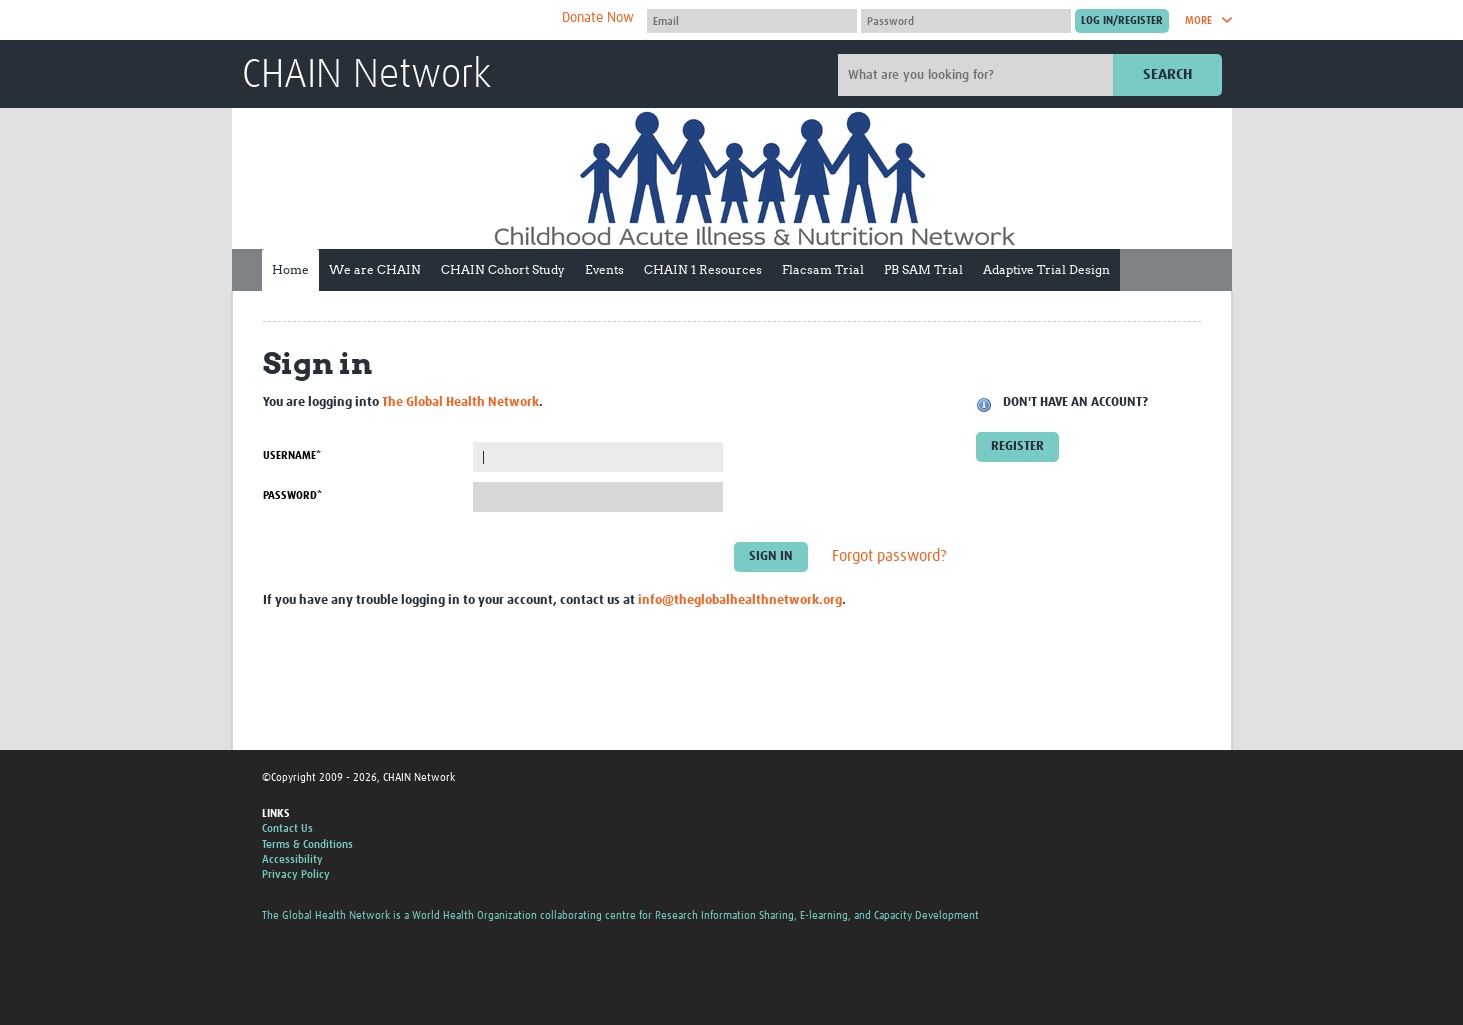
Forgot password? (889, 557)
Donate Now (598, 18)
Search (1167, 74)
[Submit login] (1122, 21)
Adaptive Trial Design (1046, 269)
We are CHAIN (375, 269)
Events (604, 269)
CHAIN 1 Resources (703, 269)
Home (290, 269)
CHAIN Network (366, 76)
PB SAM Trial (923, 269)
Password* (292, 495)
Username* (292, 455)
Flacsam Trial (823, 269)
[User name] (752, 21)
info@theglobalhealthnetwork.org (740, 600)
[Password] (966, 21)
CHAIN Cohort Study (503, 269)
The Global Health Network (391, 20)
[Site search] (978, 75)
